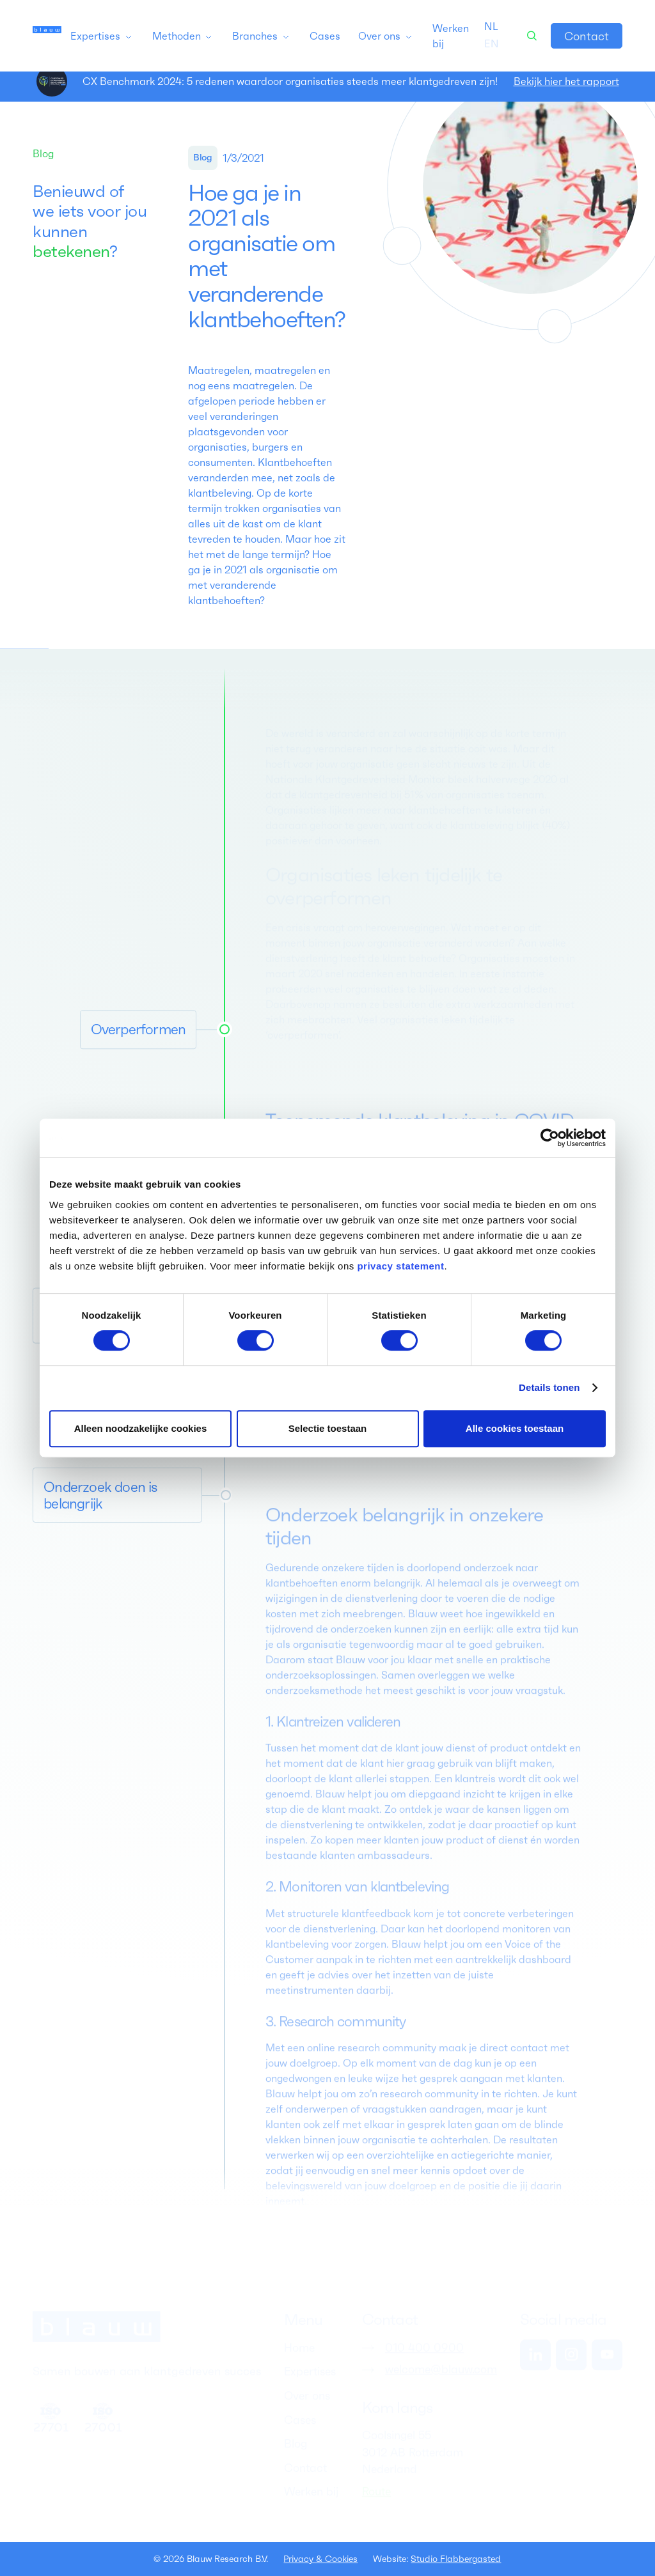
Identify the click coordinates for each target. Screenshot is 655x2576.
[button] (102, 36)
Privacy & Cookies (320, 2558)
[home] (47, 35)
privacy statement (400, 1266)
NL (491, 26)
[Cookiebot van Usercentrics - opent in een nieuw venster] (550, 1137)
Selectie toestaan (327, 1428)
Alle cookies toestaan (515, 1428)
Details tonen (549, 1387)
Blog (43, 153)
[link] (586, 36)
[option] (491, 43)
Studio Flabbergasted (456, 2558)
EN (491, 43)
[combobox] (491, 26)
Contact (586, 36)
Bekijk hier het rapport (566, 81)
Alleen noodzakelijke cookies (140, 1428)
